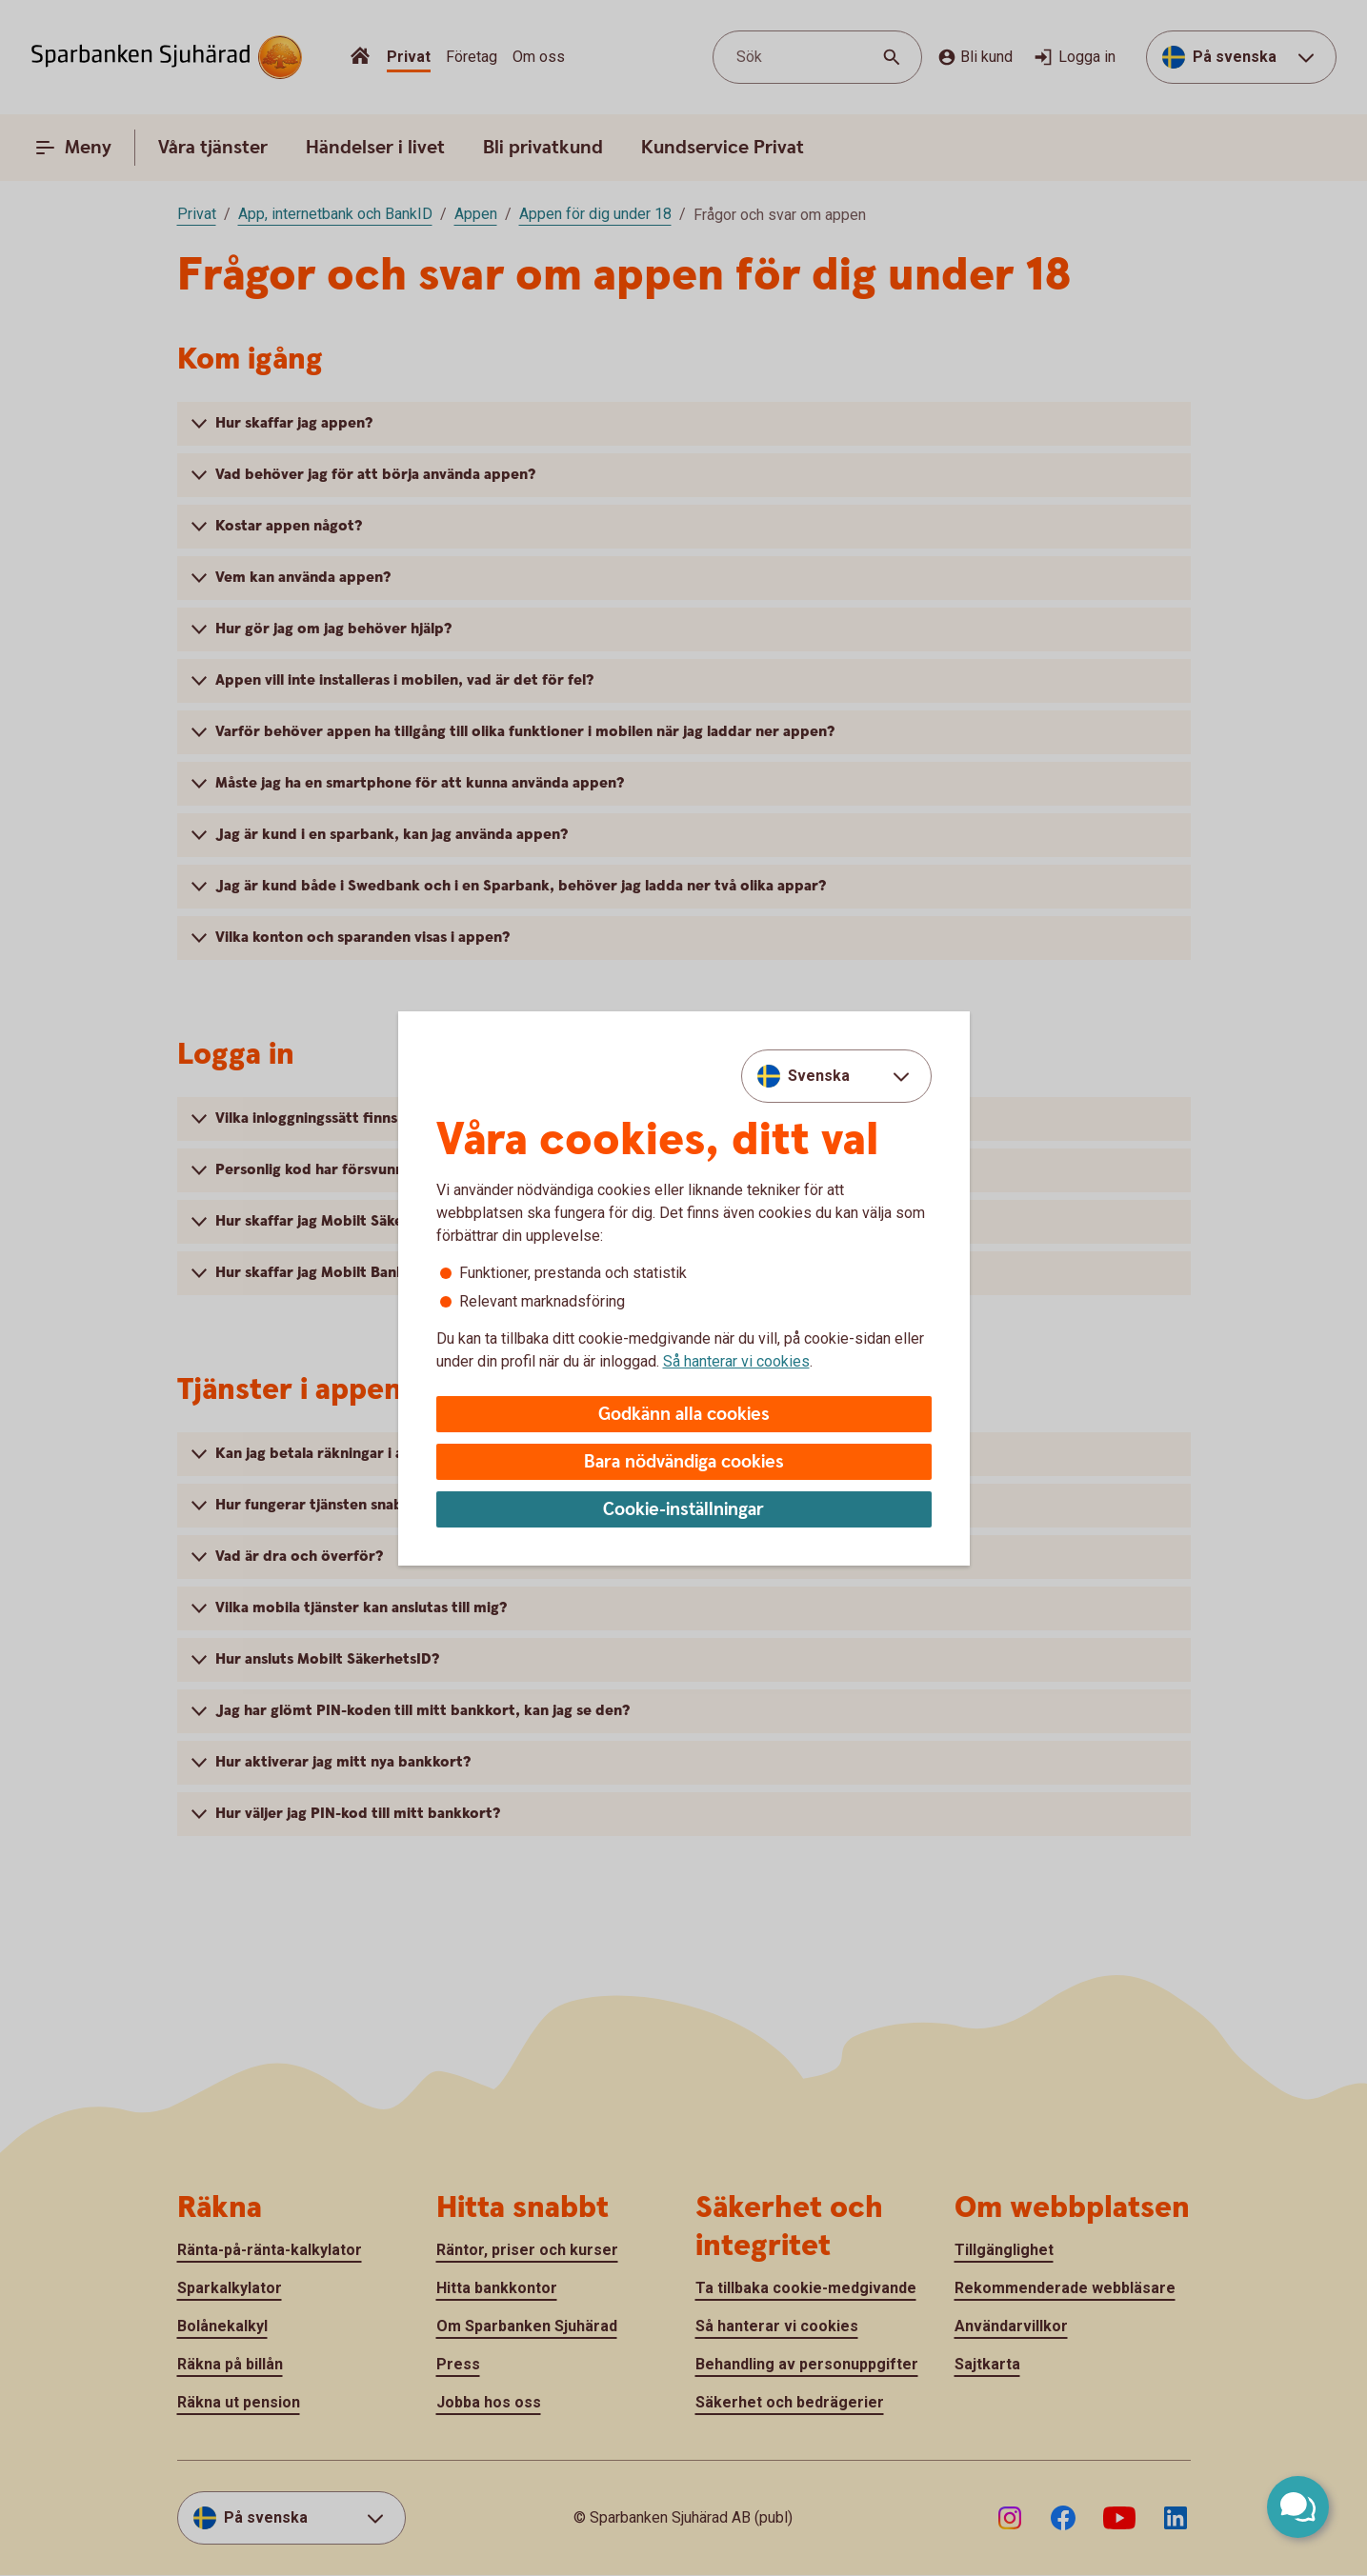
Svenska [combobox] (819, 1076)
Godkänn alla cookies (684, 1415)
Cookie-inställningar (683, 1510)
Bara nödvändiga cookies (684, 1462)
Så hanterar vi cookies (736, 1361)
